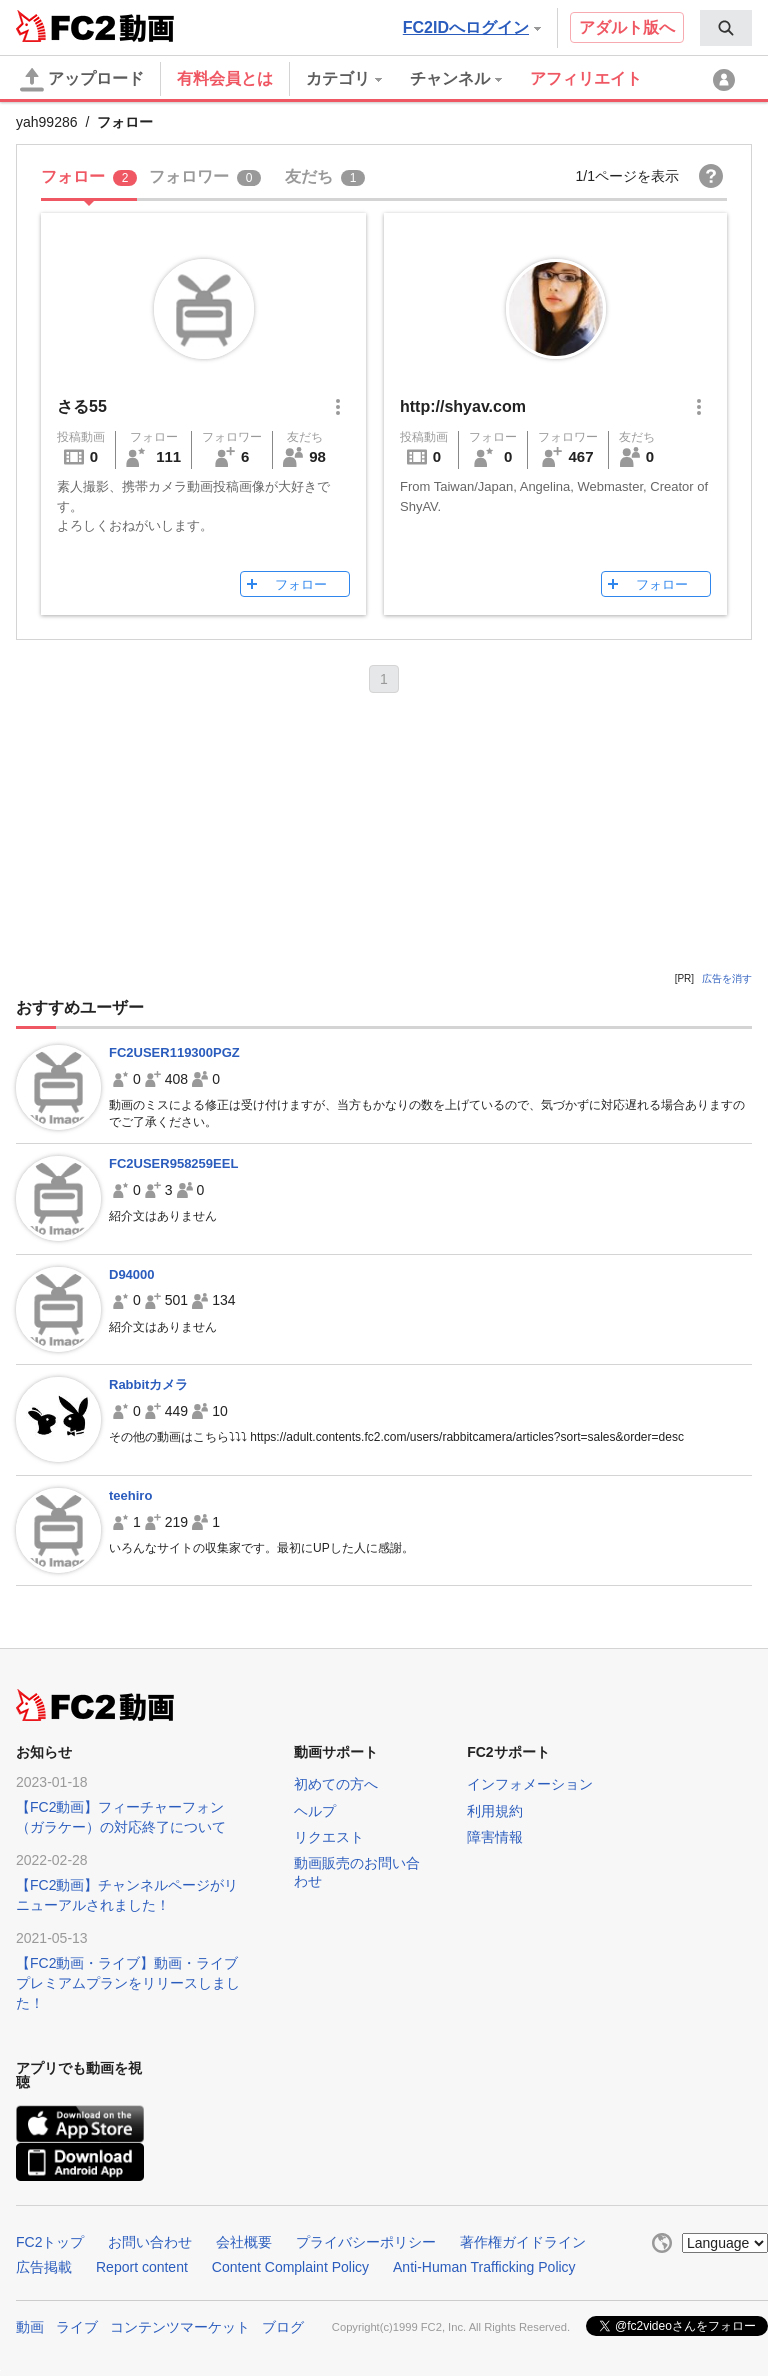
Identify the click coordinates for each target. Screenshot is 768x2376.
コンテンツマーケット (180, 2327)
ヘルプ (315, 1811)
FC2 (65, 26)
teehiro (130, 1495)
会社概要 (244, 2242)
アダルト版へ (627, 27)
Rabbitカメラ (148, 1384)
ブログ (283, 2327)
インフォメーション (530, 1784)
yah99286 (47, 122)
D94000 (132, 1274)
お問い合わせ (150, 2242)
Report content (142, 2267)
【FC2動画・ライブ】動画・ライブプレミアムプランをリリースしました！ (128, 1983)
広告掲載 (44, 2267)
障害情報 (495, 1837)
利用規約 (495, 1811)
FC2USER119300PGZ (174, 1052)
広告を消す (727, 978)
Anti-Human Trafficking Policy (484, 2267)
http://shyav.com (463, 406)
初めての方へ (336, 1784)
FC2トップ (50, 2242)
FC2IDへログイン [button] (472, 27)
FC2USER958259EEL (173, 1163)
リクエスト (329, 1837)
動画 (30, 2327)
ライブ (77, 2327)
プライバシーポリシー (366, 2242)
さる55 (82, 406)
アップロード (82, 80)
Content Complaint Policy (290, 2267)
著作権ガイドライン (523, 2242)
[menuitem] (726, 28)
